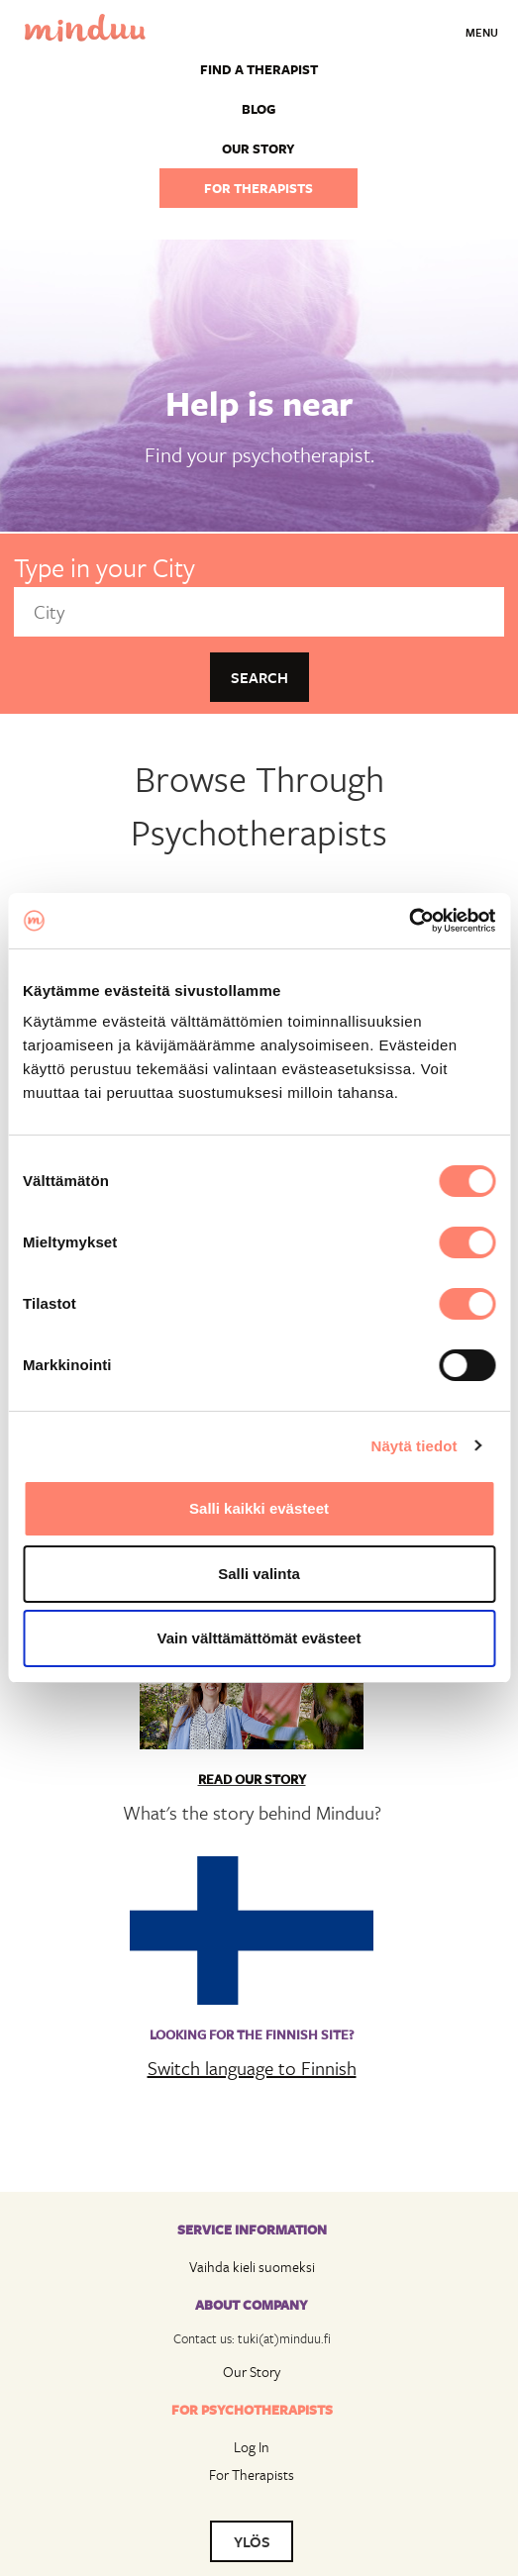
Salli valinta (259, 1573)
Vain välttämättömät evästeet (259, 1638)
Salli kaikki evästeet (259, 1508)
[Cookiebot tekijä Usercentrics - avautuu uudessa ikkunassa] (408, 921)
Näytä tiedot (414, 1445)
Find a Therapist (259, 69)
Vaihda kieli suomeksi (252, 2266)
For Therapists (251, 2474)
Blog (258, 109)
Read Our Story (252, 1779)
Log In (251, 2446)
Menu (482, 32)
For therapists (258, 188)
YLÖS (252, 2541)
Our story (258, 148)
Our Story (251, 2371)
